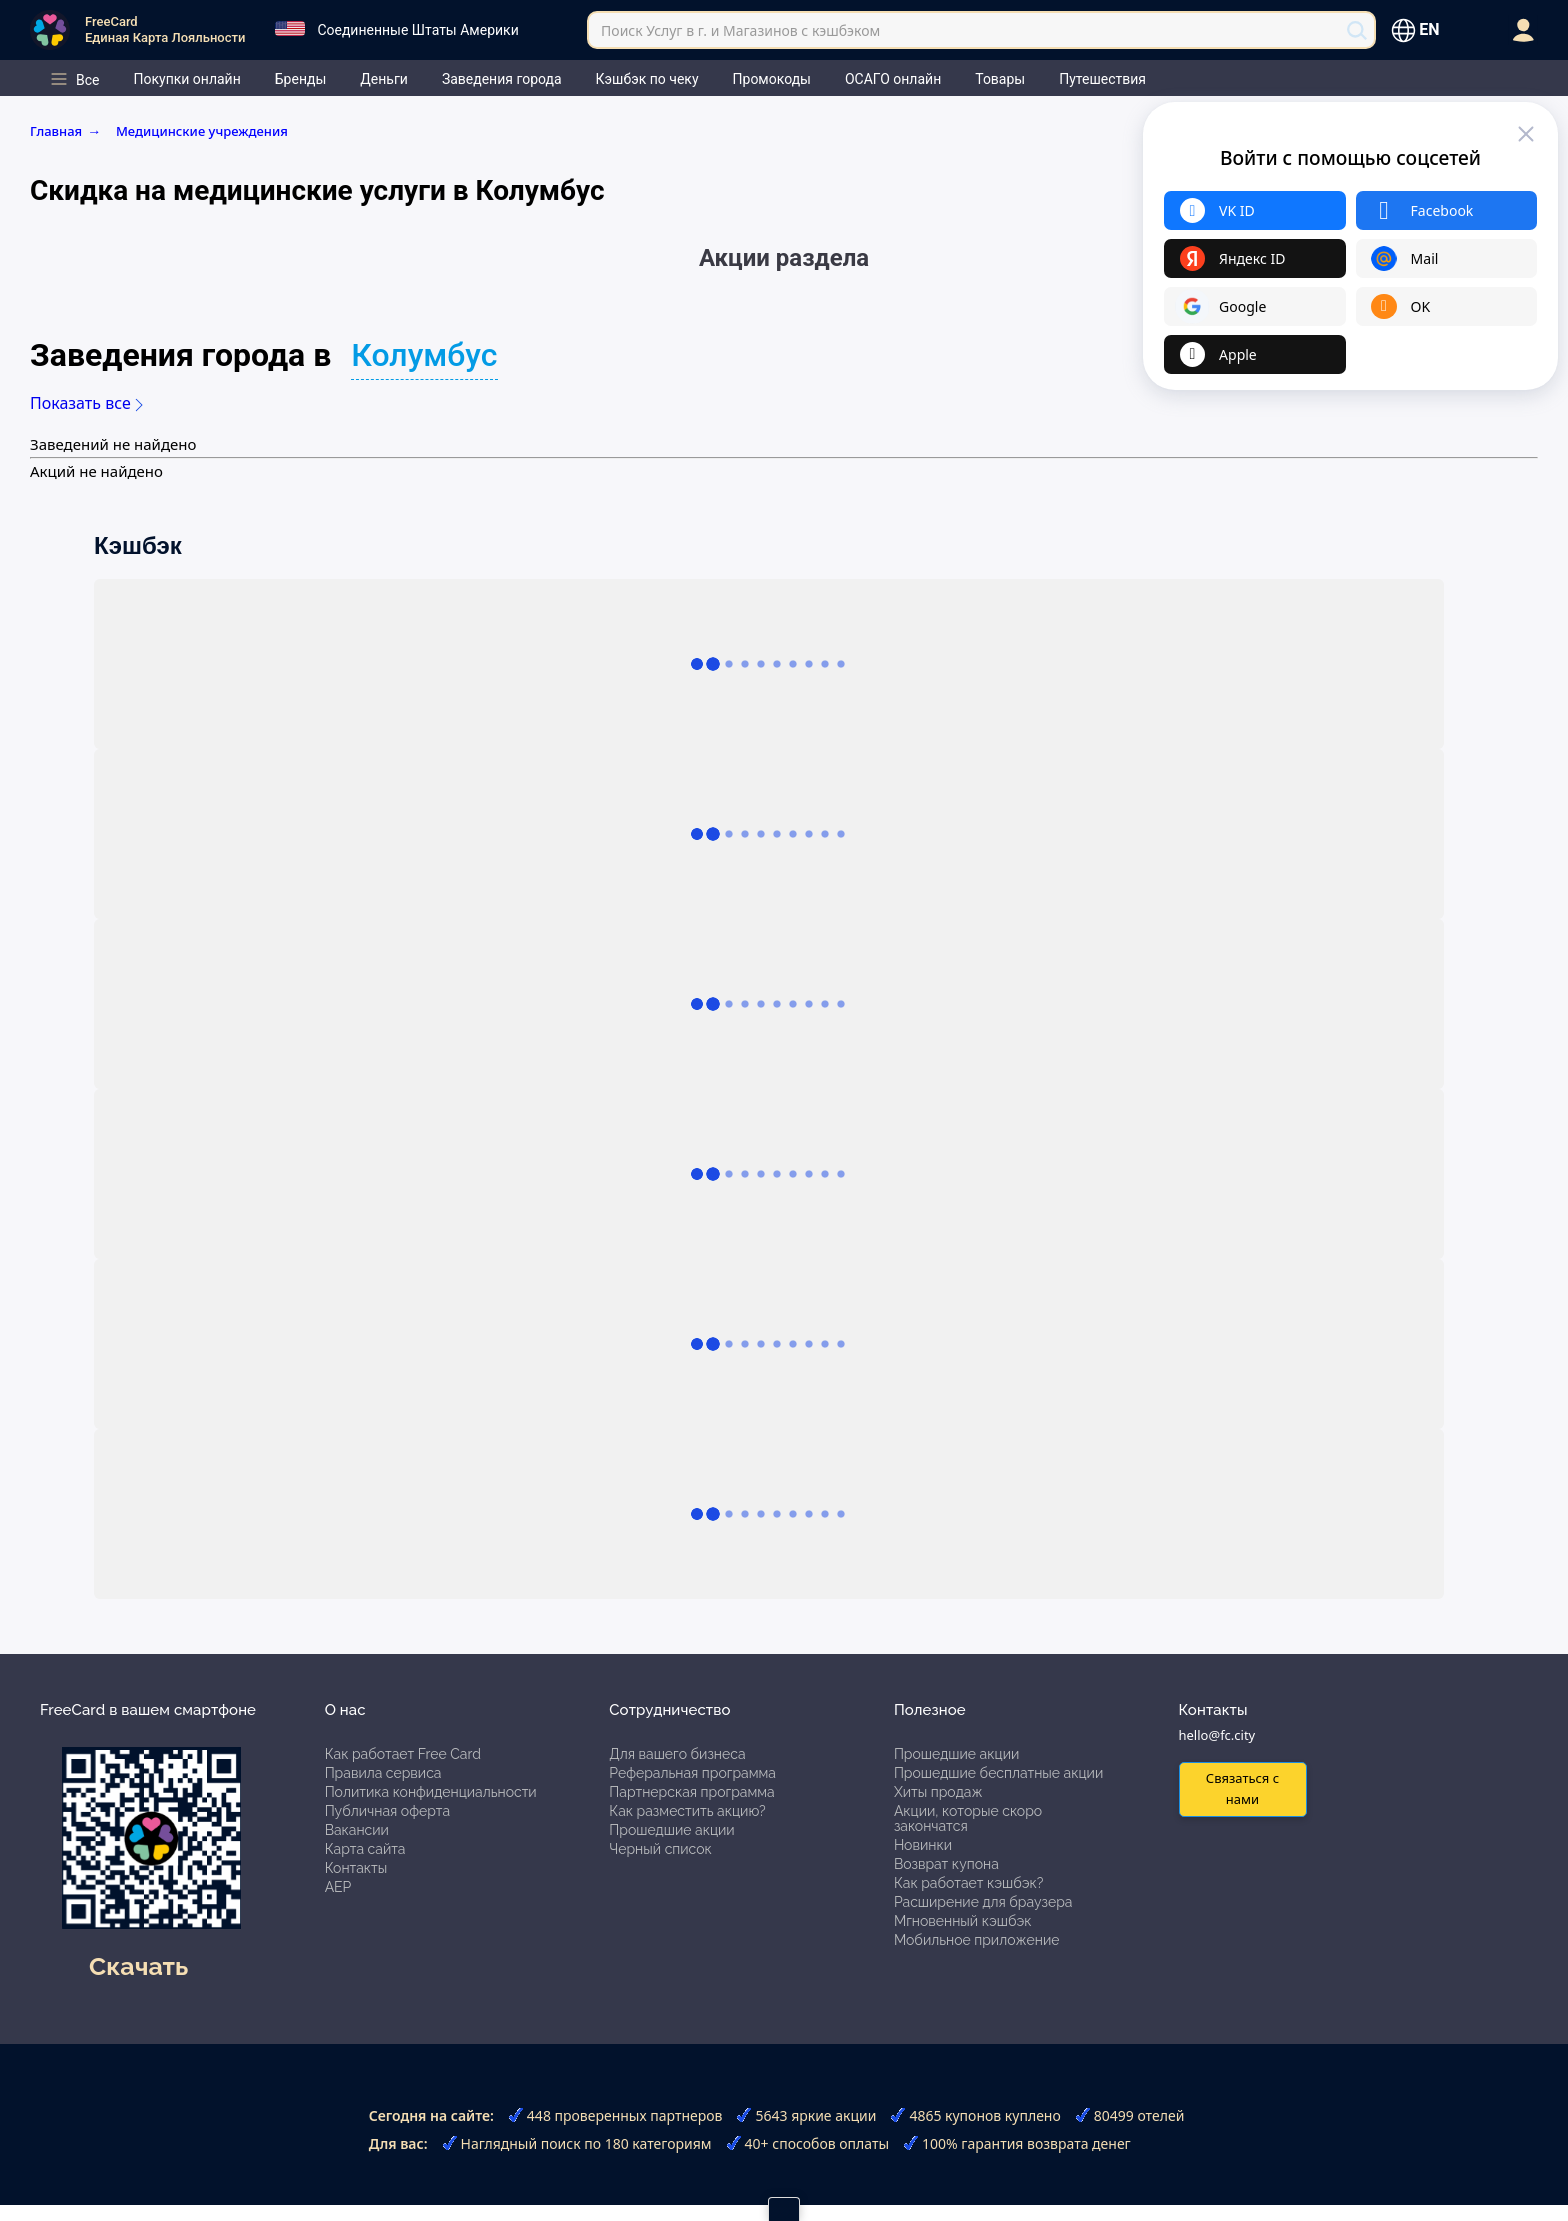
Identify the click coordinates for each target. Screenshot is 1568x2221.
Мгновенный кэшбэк (963, 1921)
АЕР (338, 1887)
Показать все (86, 403)
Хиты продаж (938, 1792)
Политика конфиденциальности (431, 1792)
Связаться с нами (1242, 1788)
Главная (69, 131)
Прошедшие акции (671, 1830)
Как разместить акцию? (687, 1811)
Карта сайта (365, 1849)
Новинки (923, 1845)
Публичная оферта (387, 1811)
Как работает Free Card (403, 1754)
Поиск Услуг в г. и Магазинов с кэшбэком (740, 30)
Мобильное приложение (977, 1940)
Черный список (660, 1849)
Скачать (138, 1966)
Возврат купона (946, 1864)
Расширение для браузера (983, 1902)
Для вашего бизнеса (677, 1754)
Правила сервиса (383, 1773)
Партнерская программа (691, 1792)
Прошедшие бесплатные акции (998, 1773)
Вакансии (357, 1830)
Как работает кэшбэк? (969, 1883)
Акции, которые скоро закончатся (968, 1818)
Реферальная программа (692, 1773)
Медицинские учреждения (202, 131)
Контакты (356, 1868)
